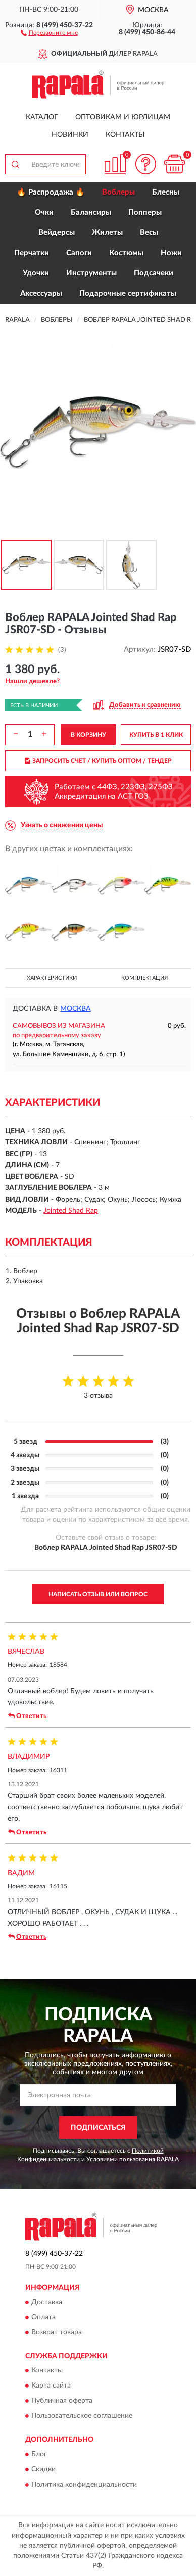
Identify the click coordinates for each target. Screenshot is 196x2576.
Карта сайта (51, 2386)
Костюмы (126, 253)
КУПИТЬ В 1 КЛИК (156, 735)
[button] (49, 32)
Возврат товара (56, 2332)
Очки (44, 212)
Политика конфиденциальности (84, 2484)
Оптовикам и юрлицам (122, 117)
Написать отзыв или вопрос (98, 1594)
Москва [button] (75, 1008)
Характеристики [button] (52, 978)
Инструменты (91, 273)
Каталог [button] (42, 117)
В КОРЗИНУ (88, 735)
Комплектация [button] (144, 978)
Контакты (125, 134)
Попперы (145, 212)
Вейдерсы (56, 232)
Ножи (171, 253)
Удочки (36, 273)
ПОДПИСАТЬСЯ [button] (98, 2127)
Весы (149, 232)
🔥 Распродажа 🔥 (51, 192)
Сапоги (79, 253)
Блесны (165, 192)
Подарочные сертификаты (127, 293)
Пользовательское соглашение (81, 2416)
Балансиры (91, 212)
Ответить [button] (27, 1716)
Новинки (70, 134)
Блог (39, 2454)
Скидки (43, 2469)
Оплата (43, 2317)
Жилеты (107, 232)
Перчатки (31, 253)
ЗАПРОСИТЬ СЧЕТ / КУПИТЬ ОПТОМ (98, 761)
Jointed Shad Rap (70, 1210)
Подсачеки (153, 273)
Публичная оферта (61, 2401)
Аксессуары (41, 293)
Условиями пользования (120, 2159)
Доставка (46, 2302)
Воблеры (118, 192)
